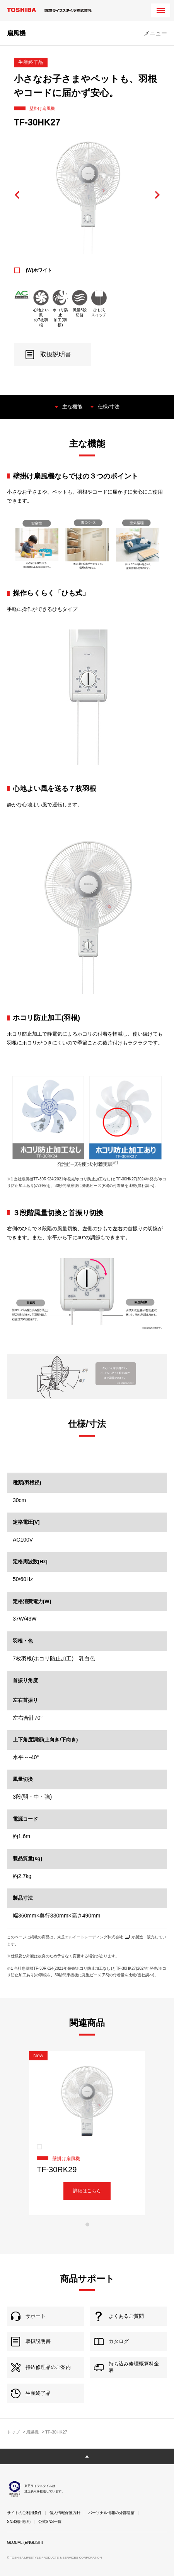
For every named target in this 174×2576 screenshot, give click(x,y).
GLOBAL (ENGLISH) (25, 2542)
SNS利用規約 (19, 2521)
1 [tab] (87, 2224)
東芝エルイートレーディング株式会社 (93, 1937)
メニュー (155, 33)
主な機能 (72, 407)
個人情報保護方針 (64, 2513)
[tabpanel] (87, 2133)
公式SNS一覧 (50, 2521)
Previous (17, 195)
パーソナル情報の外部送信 (111, 2513)
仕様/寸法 (108, 407)
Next (157, 195)
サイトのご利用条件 (24, 2513)
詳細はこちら (87, 2191)
